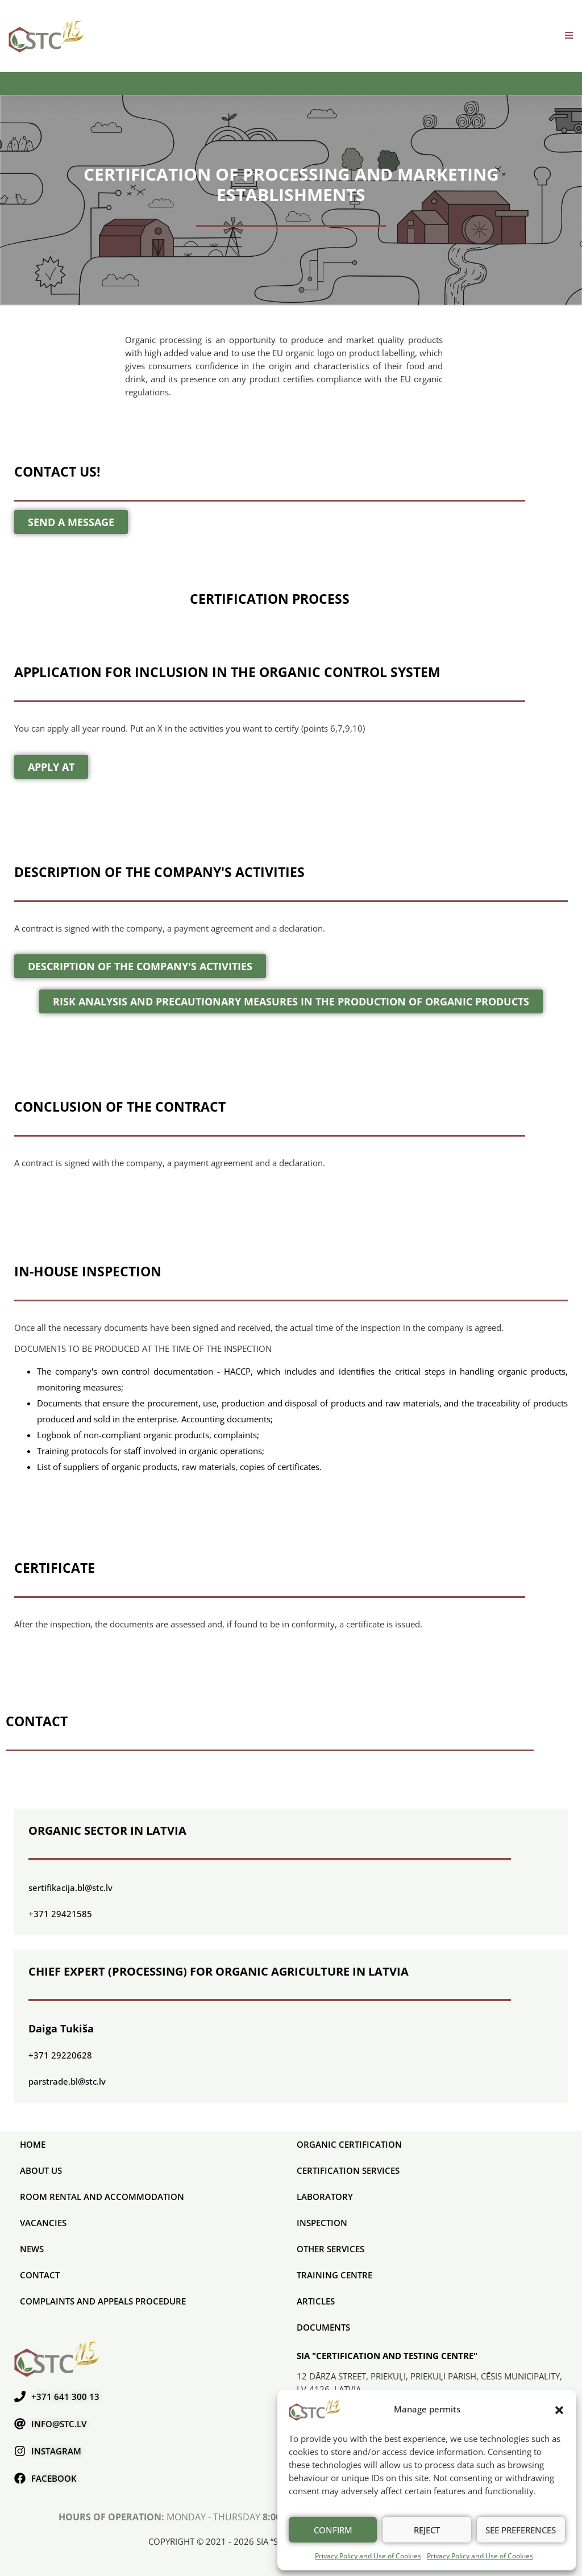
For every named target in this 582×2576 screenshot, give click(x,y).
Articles (316, 2301)
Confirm (333, 2530)
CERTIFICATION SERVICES (348, 2170)
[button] (559, 2409)
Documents (323, 2327)
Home (32, 2144)
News (32, 2248)
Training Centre (334, 2275)
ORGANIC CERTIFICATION (349, 2144)
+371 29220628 (60, 2055)
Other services (330, 2248)
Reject (427, 2530)
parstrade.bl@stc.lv (67, 2081)
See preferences (520, 2530)
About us (41, 2170)
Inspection (322, 2222)
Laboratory (325, 2196)
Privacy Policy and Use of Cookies (368, 2556)
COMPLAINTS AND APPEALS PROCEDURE (103, 2301)
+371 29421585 (60, 1913)
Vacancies (43, 2222)
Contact (40, 2275)
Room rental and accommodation (102, 2196)
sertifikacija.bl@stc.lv (70, 1887)
